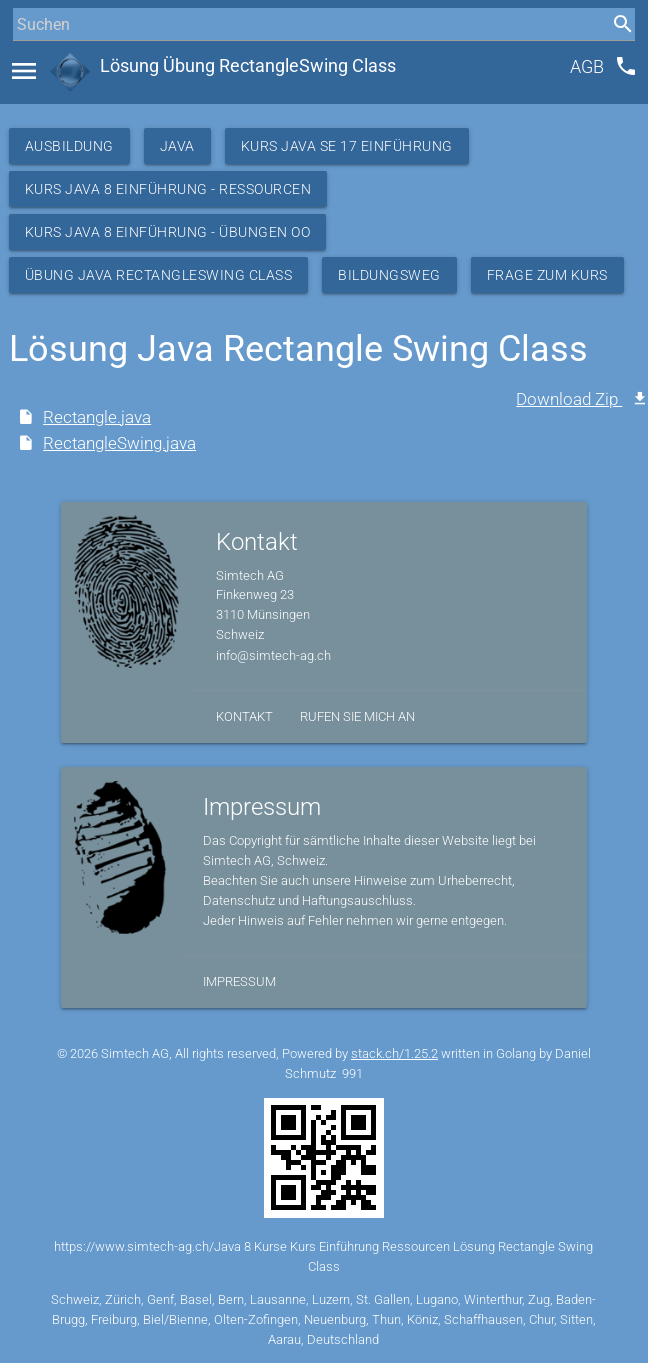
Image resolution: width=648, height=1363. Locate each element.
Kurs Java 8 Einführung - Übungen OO (168, 232)
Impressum (239, 981)
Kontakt (244, 716)
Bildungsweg (389, 275)
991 (352, 1073)
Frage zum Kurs (547, 275)
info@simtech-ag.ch (273, 655)
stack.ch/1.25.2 (394, 1053)
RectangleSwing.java (119, 443)
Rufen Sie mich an (357, 716)
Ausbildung (69, 146)
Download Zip (569, 399)
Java (177, 146)
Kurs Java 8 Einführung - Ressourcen (168, 189)
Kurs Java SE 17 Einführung (347, 146)
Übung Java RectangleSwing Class (159, 275)
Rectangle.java (97, 417)
